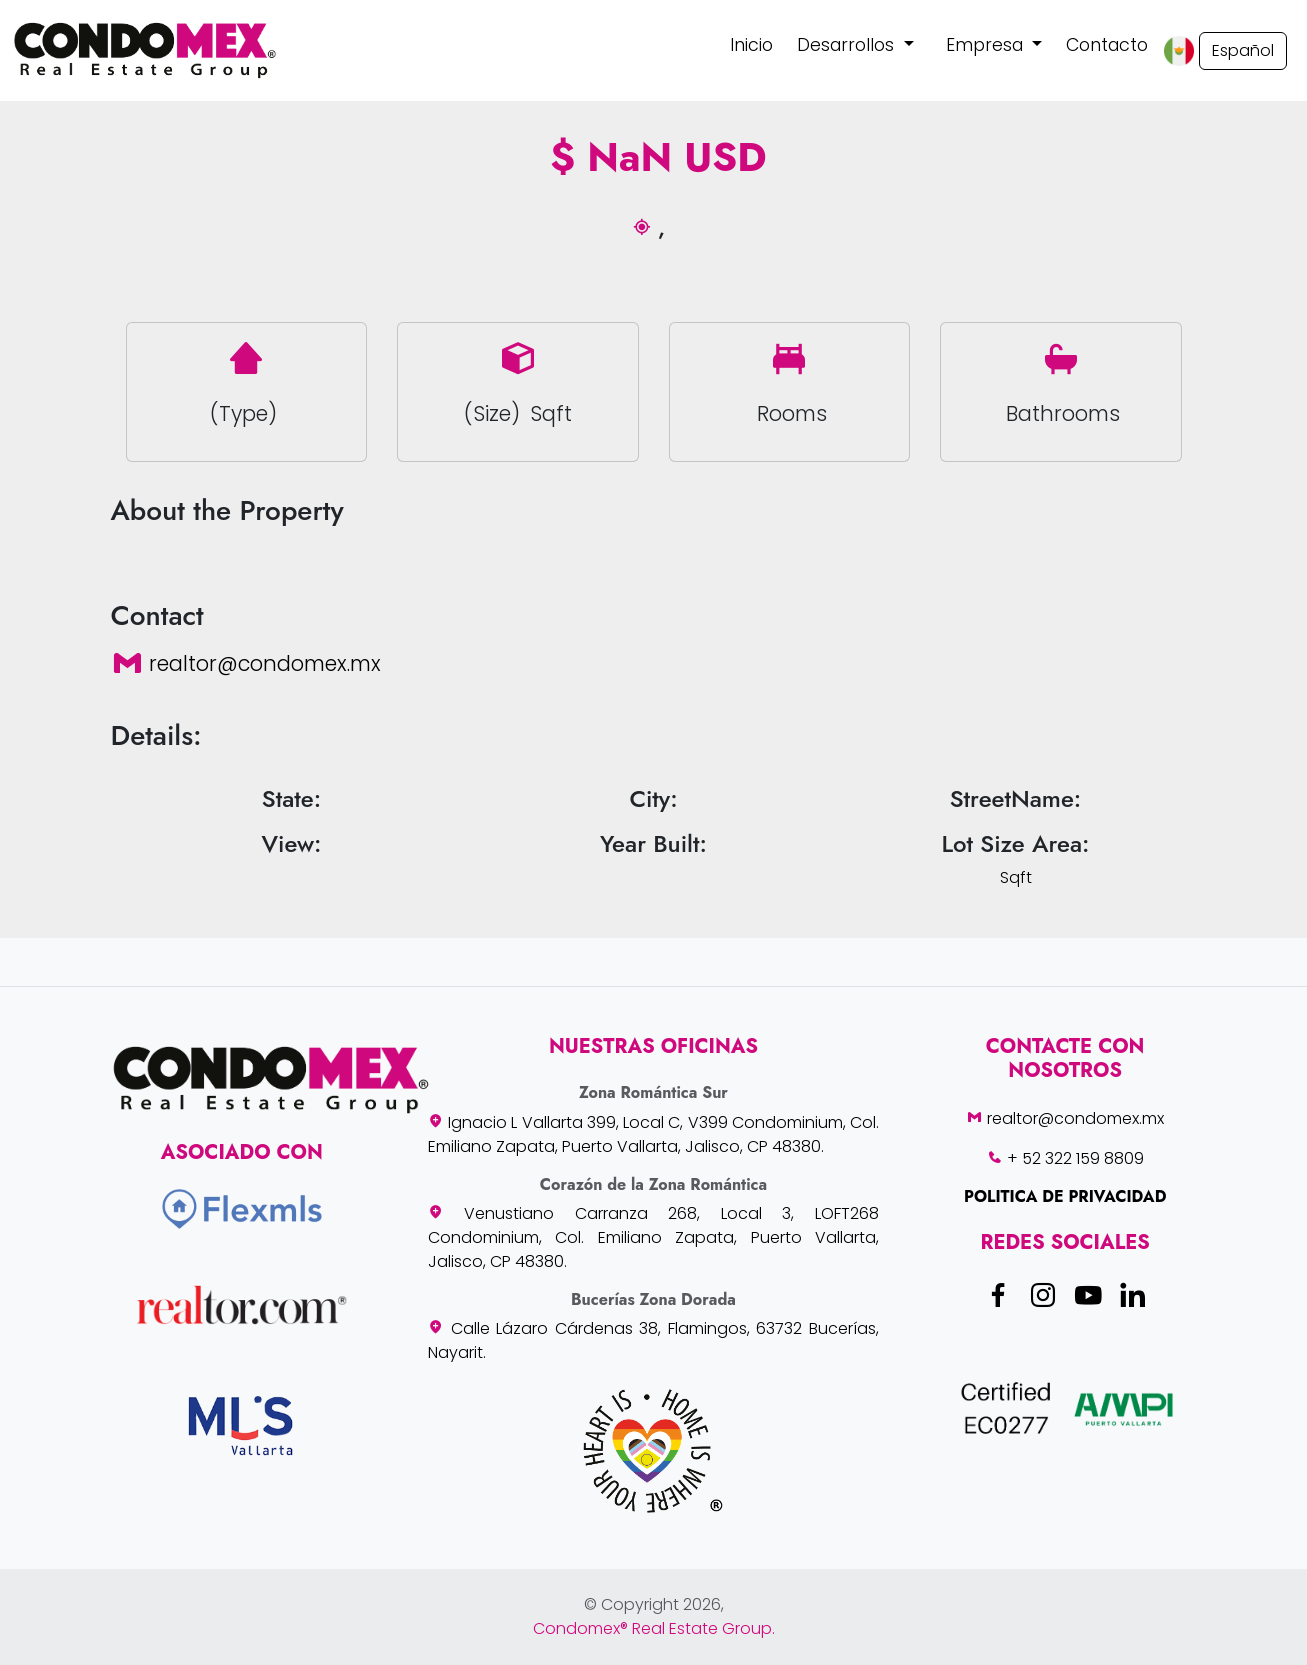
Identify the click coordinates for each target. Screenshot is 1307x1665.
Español (1243, 50)
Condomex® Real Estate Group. (654, 1628)
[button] (855, 45)
